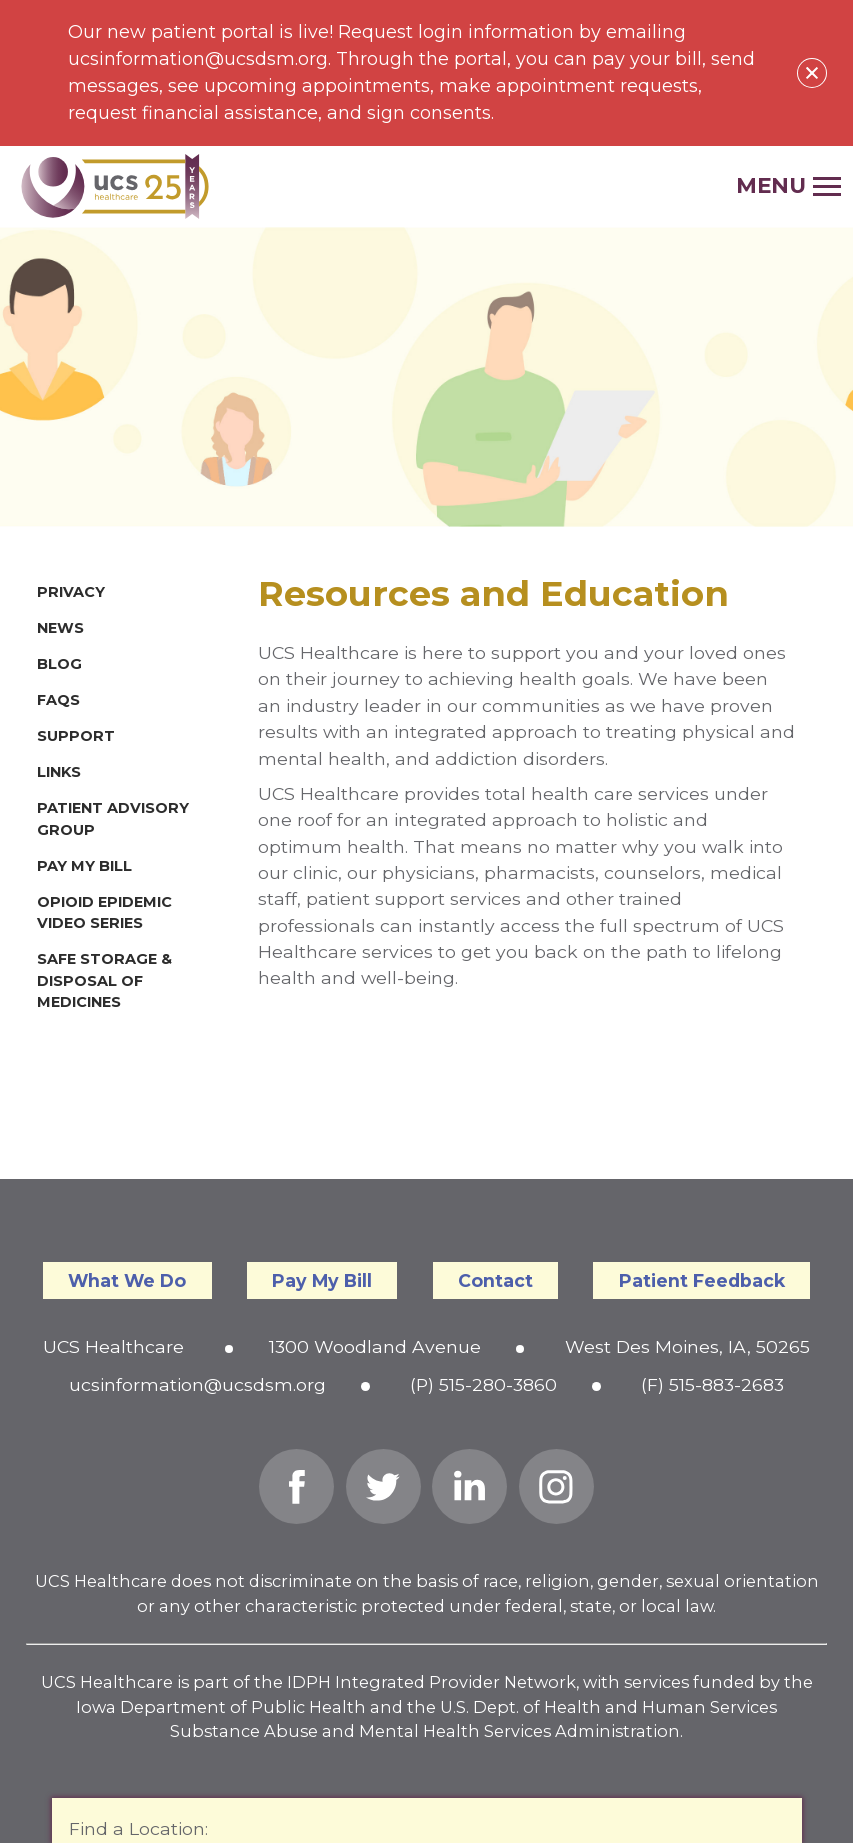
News (60, 628)
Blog (59, 664)
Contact (495, 1280)
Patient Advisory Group (113, 819)
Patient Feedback (702, 1280)
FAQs (58, 700)
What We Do (127, 1280)
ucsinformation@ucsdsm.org (197, 1384)
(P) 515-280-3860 (483, 1384)
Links (59, 772)
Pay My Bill (84, 866)
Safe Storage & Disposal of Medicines (104, 980)
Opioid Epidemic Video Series (104, 913)
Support (76, 736)
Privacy (71, 592)
